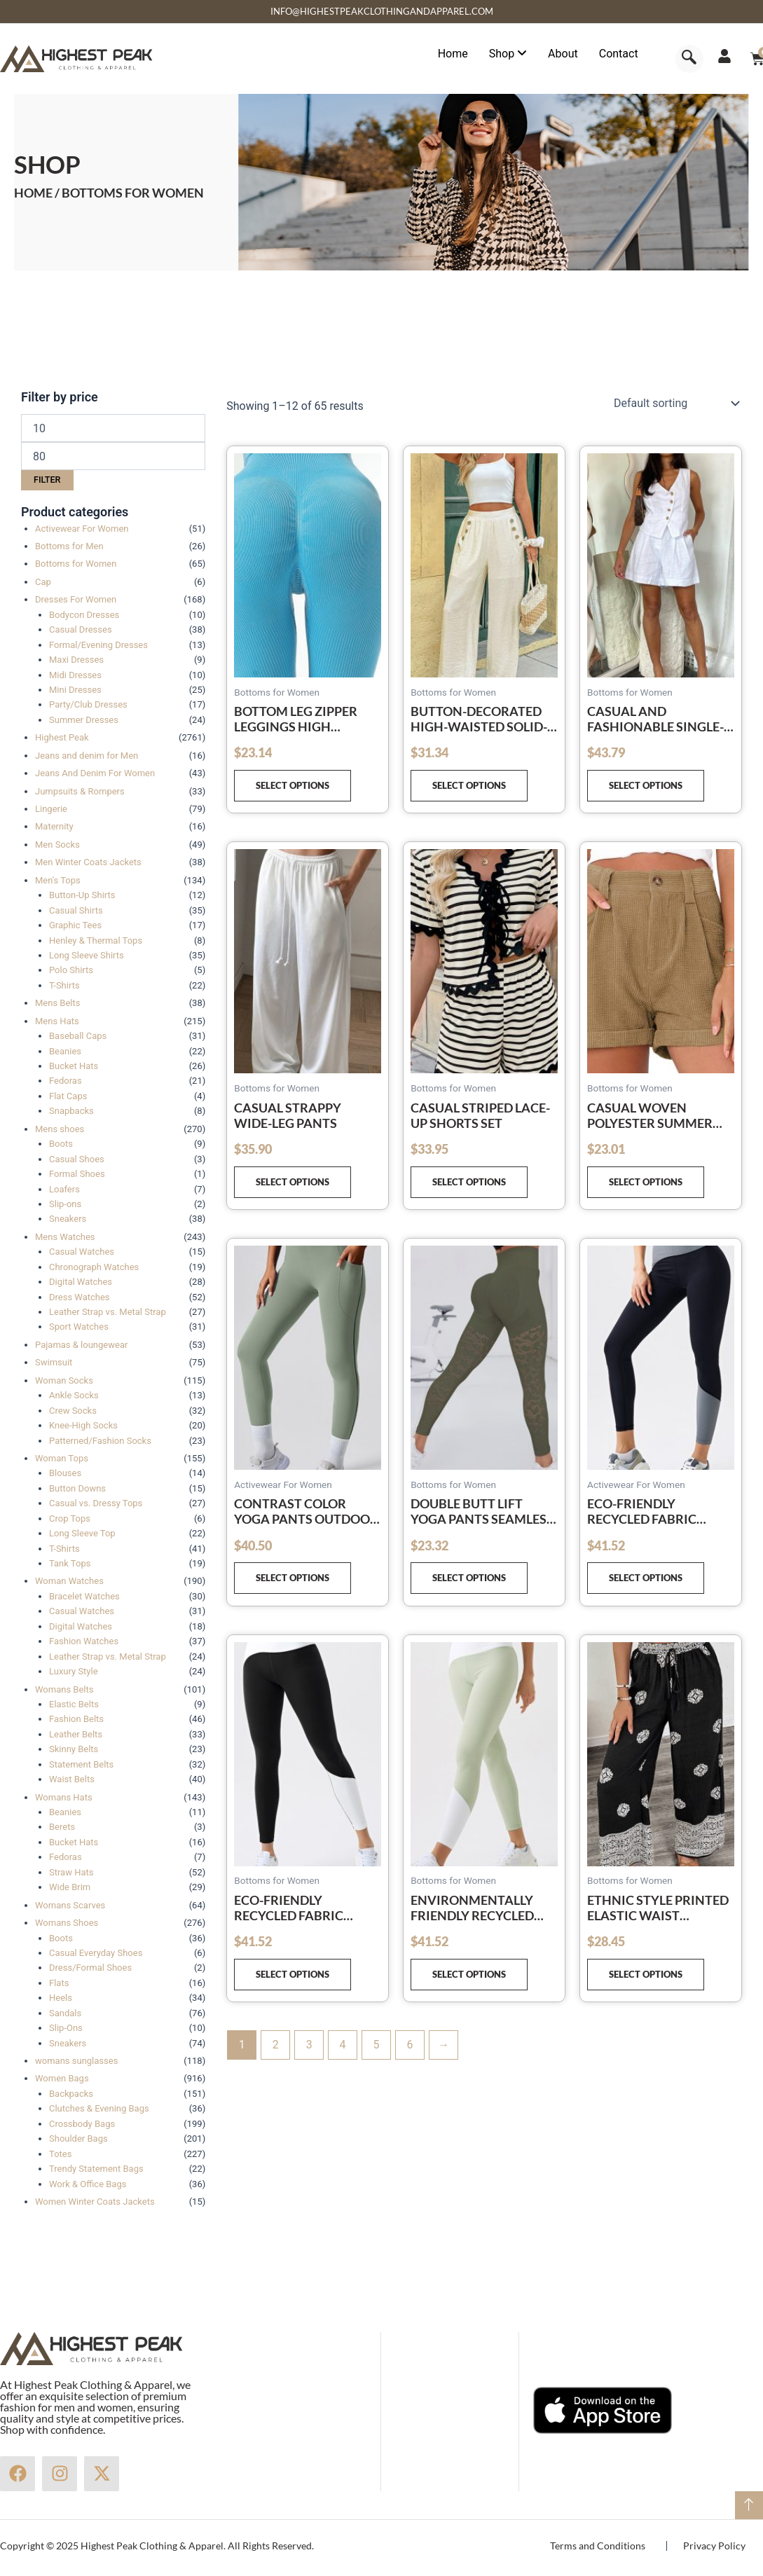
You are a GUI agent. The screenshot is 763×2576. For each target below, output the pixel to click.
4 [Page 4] (343, 2044)
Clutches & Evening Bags (99, 2108)
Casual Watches (81, 1251)
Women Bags (62, 2078)
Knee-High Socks (83, 1425)
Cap (43, 582)
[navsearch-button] (689, 59)
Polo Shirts (71, 970)
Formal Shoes (77, 1174)
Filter (47, 479)
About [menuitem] (563, 53)
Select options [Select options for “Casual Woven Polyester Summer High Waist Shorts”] (645, 1181)
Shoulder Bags (78, 2138)
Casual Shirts (76, 910)
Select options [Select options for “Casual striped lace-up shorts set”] (469, 1181)
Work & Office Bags (87, 2184)
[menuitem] (508, 54)
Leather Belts (75, 1734)
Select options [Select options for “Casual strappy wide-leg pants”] (292, 1181)
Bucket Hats (73, 1066)
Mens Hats (57, 1021)
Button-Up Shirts (82, 895)
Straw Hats (71, 1872)
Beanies (65, 1051)
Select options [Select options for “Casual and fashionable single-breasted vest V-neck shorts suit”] (645, 785)
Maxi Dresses (76, 659)
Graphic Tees (75, 925)
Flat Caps (68, 1096)
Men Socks (57, 844)
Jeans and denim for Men (86, 755)
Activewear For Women (82, 528)
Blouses (65, 1473)
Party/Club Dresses (88, 704)
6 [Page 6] (410, 2044)
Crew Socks (73, 1410)
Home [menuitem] (453, 53)
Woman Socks (64, 1380)
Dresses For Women (75, 599)
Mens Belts (57, 1003)
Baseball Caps (77, 1036)
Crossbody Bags (82, 2124)
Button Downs (77, 1488)
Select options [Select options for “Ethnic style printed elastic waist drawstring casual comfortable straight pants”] (645, 1974)
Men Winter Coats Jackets (88, 862)
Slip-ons (65, 1204)
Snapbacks (71, 1111)
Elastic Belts (74, 1704)
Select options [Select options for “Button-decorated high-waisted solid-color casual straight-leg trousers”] (469, 785)
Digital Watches (80, 1281)
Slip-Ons (66, 2028)
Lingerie (51, 809)
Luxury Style (73, 1671)
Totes (60, 2154)
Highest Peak (62, 737)
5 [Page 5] (376, 2044)
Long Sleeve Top (82, 1533)
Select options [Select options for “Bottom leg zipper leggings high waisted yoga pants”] (292, 785)
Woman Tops (61, 1458)
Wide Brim (69, 1887)
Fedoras (65, 1080)
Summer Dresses (83, 720)
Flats (59, 1983)
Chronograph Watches (94, 1267)
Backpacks (71, 2093)
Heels (60, 1997)
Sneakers (67, 1218)
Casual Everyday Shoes (95, 1953)
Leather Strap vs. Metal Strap (107, 1312)
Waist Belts (72, 1779)
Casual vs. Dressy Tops (95, 1503)
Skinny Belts (73, 1749)
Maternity (54, 826)
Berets (62, 1826)
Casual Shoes (76, 1159)
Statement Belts (81, 1764)
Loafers (64, 1189)
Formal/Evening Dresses (98, 645)
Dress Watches (79, 1297)
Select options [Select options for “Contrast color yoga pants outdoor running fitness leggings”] (292, 1577)
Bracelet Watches (84, 1596)
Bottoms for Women (75, 563)
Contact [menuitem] (618, 53)
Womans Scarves (70, 1905)
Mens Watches (65, 1237)
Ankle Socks (74, 1395)
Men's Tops (58, 880)
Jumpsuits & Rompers (80, 791)
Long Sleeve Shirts (86, 955)
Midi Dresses (75, 675)
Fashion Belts (76, 1719)
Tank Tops (69, 1563)
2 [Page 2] (276, 2044)
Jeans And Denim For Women (95, 773)
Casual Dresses (80, 629)
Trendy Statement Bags (96, 2168)
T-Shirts (64, 985)
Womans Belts (64, 1689)
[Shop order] (675, 404)
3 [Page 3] (309, 2044)
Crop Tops (69, 1518)
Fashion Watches (83, 1641)
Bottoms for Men (69, 546)
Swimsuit (53, 1362)
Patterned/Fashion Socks (100, 1440)
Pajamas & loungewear (81, 1344)
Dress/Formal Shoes (90, 1967)
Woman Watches (69, 1581)
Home (33, 192)
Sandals (65, 2013)
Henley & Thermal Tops (95, 940)
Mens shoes (59, 1129)
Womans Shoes (66, 1922)
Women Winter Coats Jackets (95, 2201)
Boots (61, 1143)
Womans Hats (63, 1797)
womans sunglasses (76, 2060)
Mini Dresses (75, 689)
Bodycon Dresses (84, 614)
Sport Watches (79, 1326)
